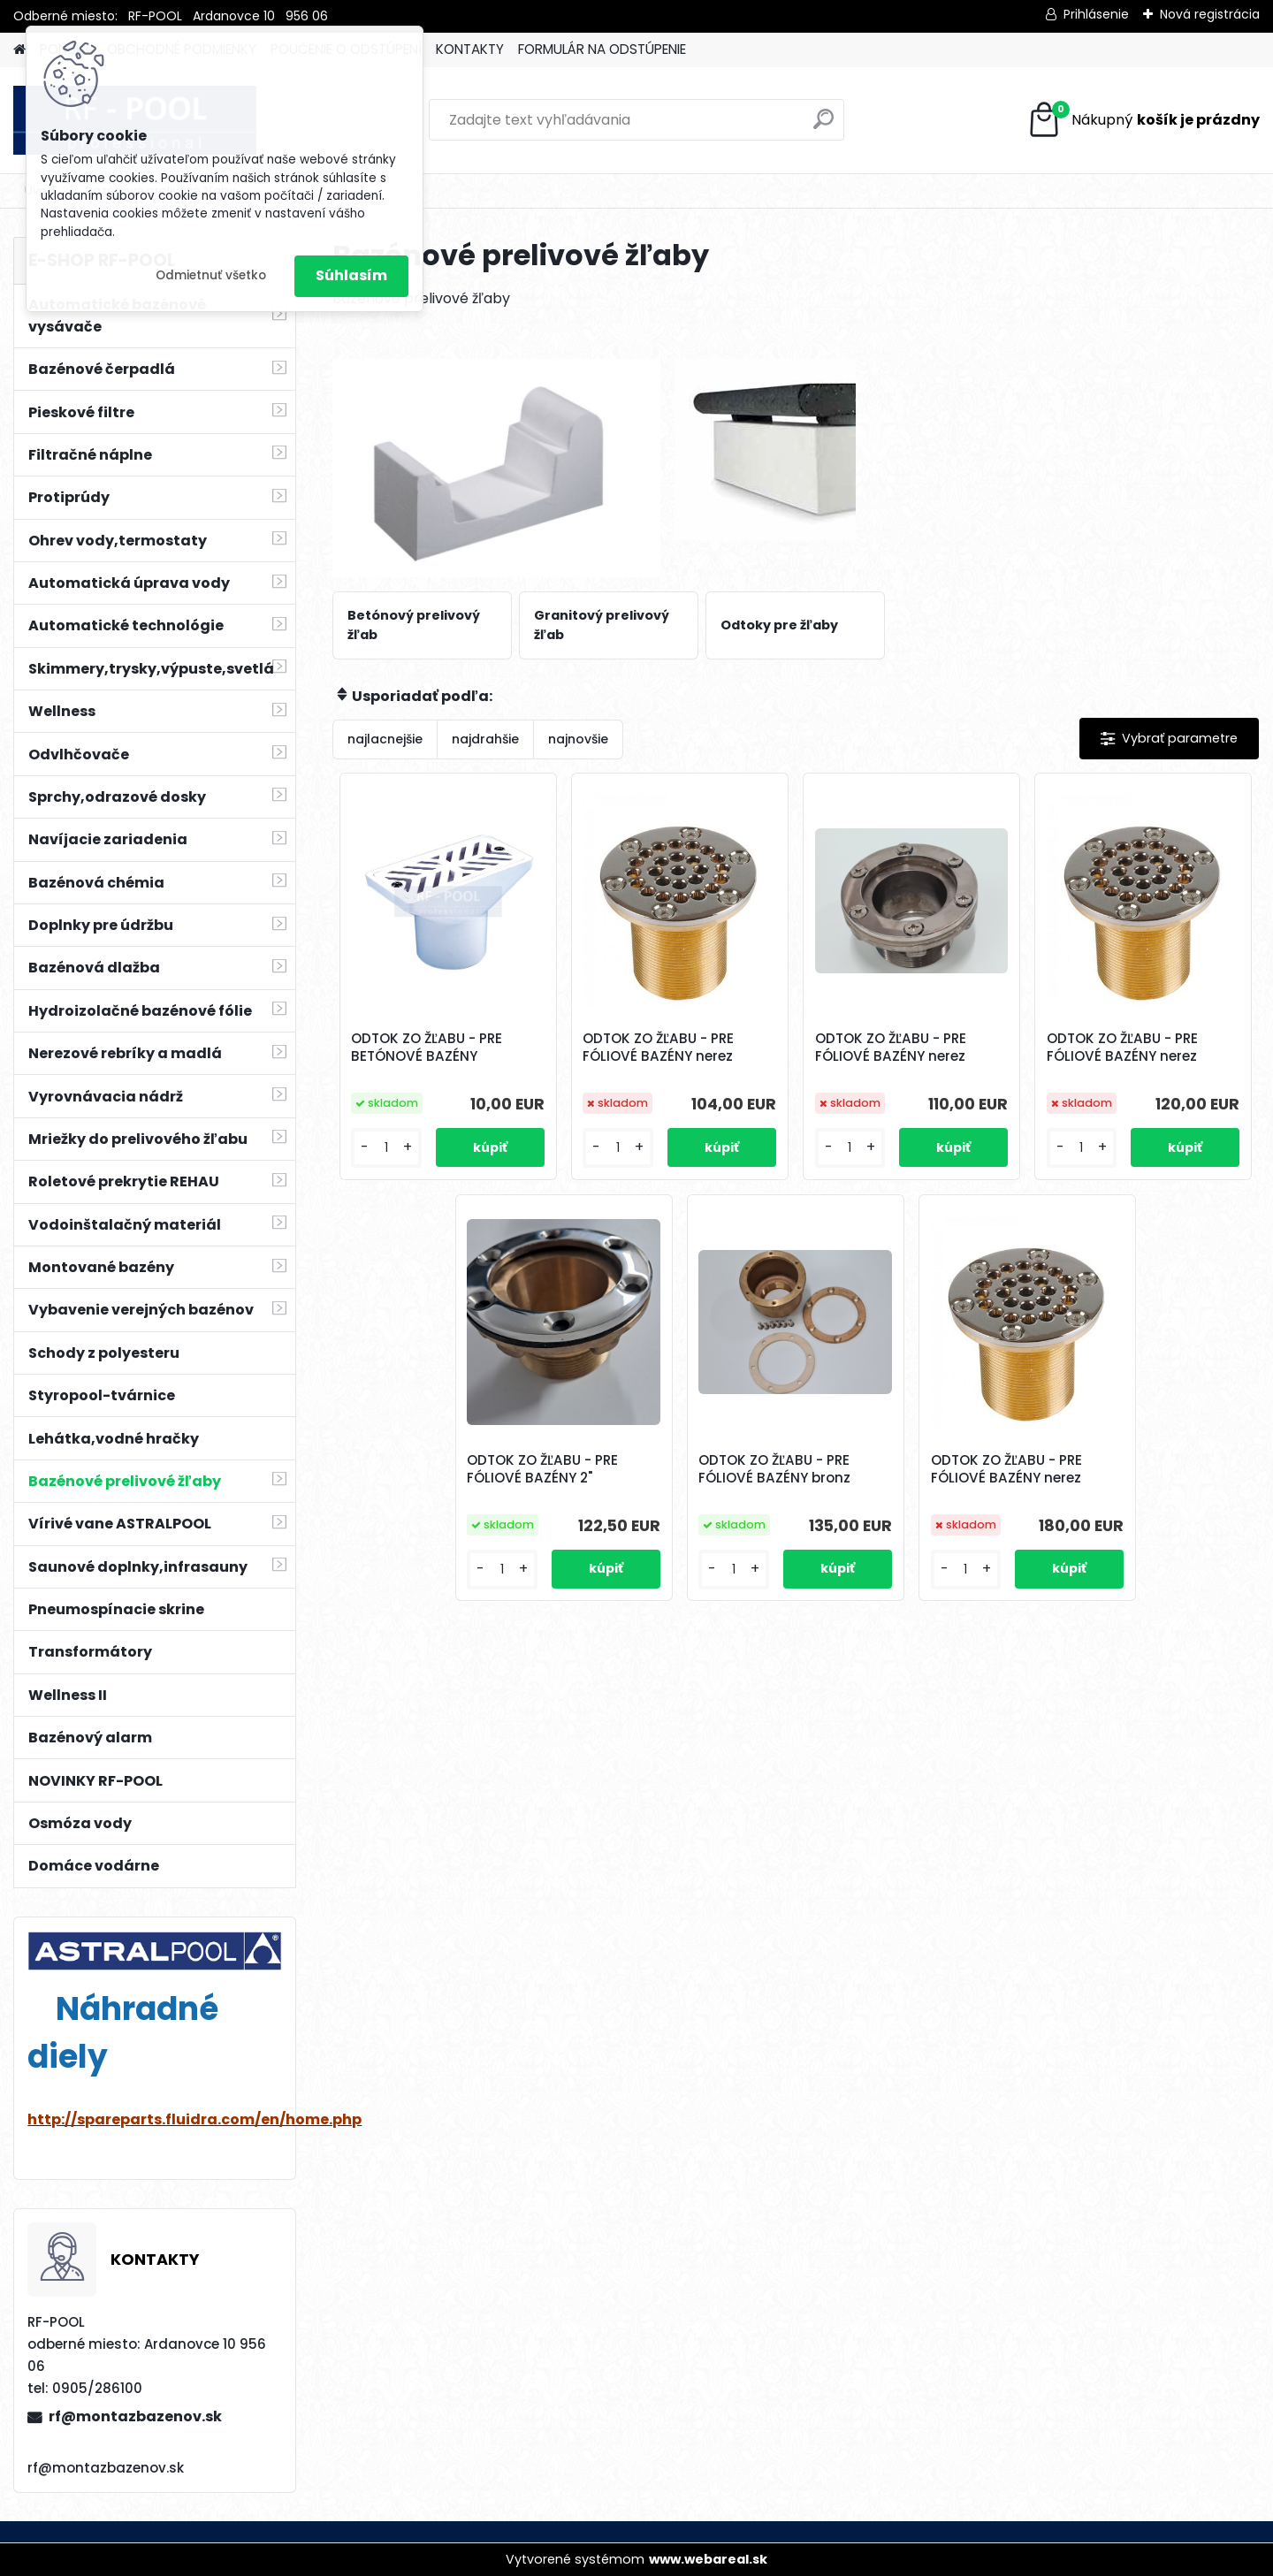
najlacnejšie (385, 739)
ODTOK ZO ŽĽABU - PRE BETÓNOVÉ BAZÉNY (426, 1047)
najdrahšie (485, 739)
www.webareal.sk (708, 2559)
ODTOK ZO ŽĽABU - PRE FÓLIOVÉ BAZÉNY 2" (542, 1469)
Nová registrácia (1210, 14)
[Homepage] (19, 50)
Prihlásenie (1096, 14)
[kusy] (386, 1148)
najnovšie (578, 739)
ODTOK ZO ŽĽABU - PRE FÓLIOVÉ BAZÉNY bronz (774, 1469)
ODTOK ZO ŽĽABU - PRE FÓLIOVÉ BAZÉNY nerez (658, 1047)
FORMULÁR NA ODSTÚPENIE (602, 49)
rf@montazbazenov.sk (135, 2416)
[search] (823, 126)
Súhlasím (351, 275)
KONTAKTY (470, 49)
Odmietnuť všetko (211, 275)
